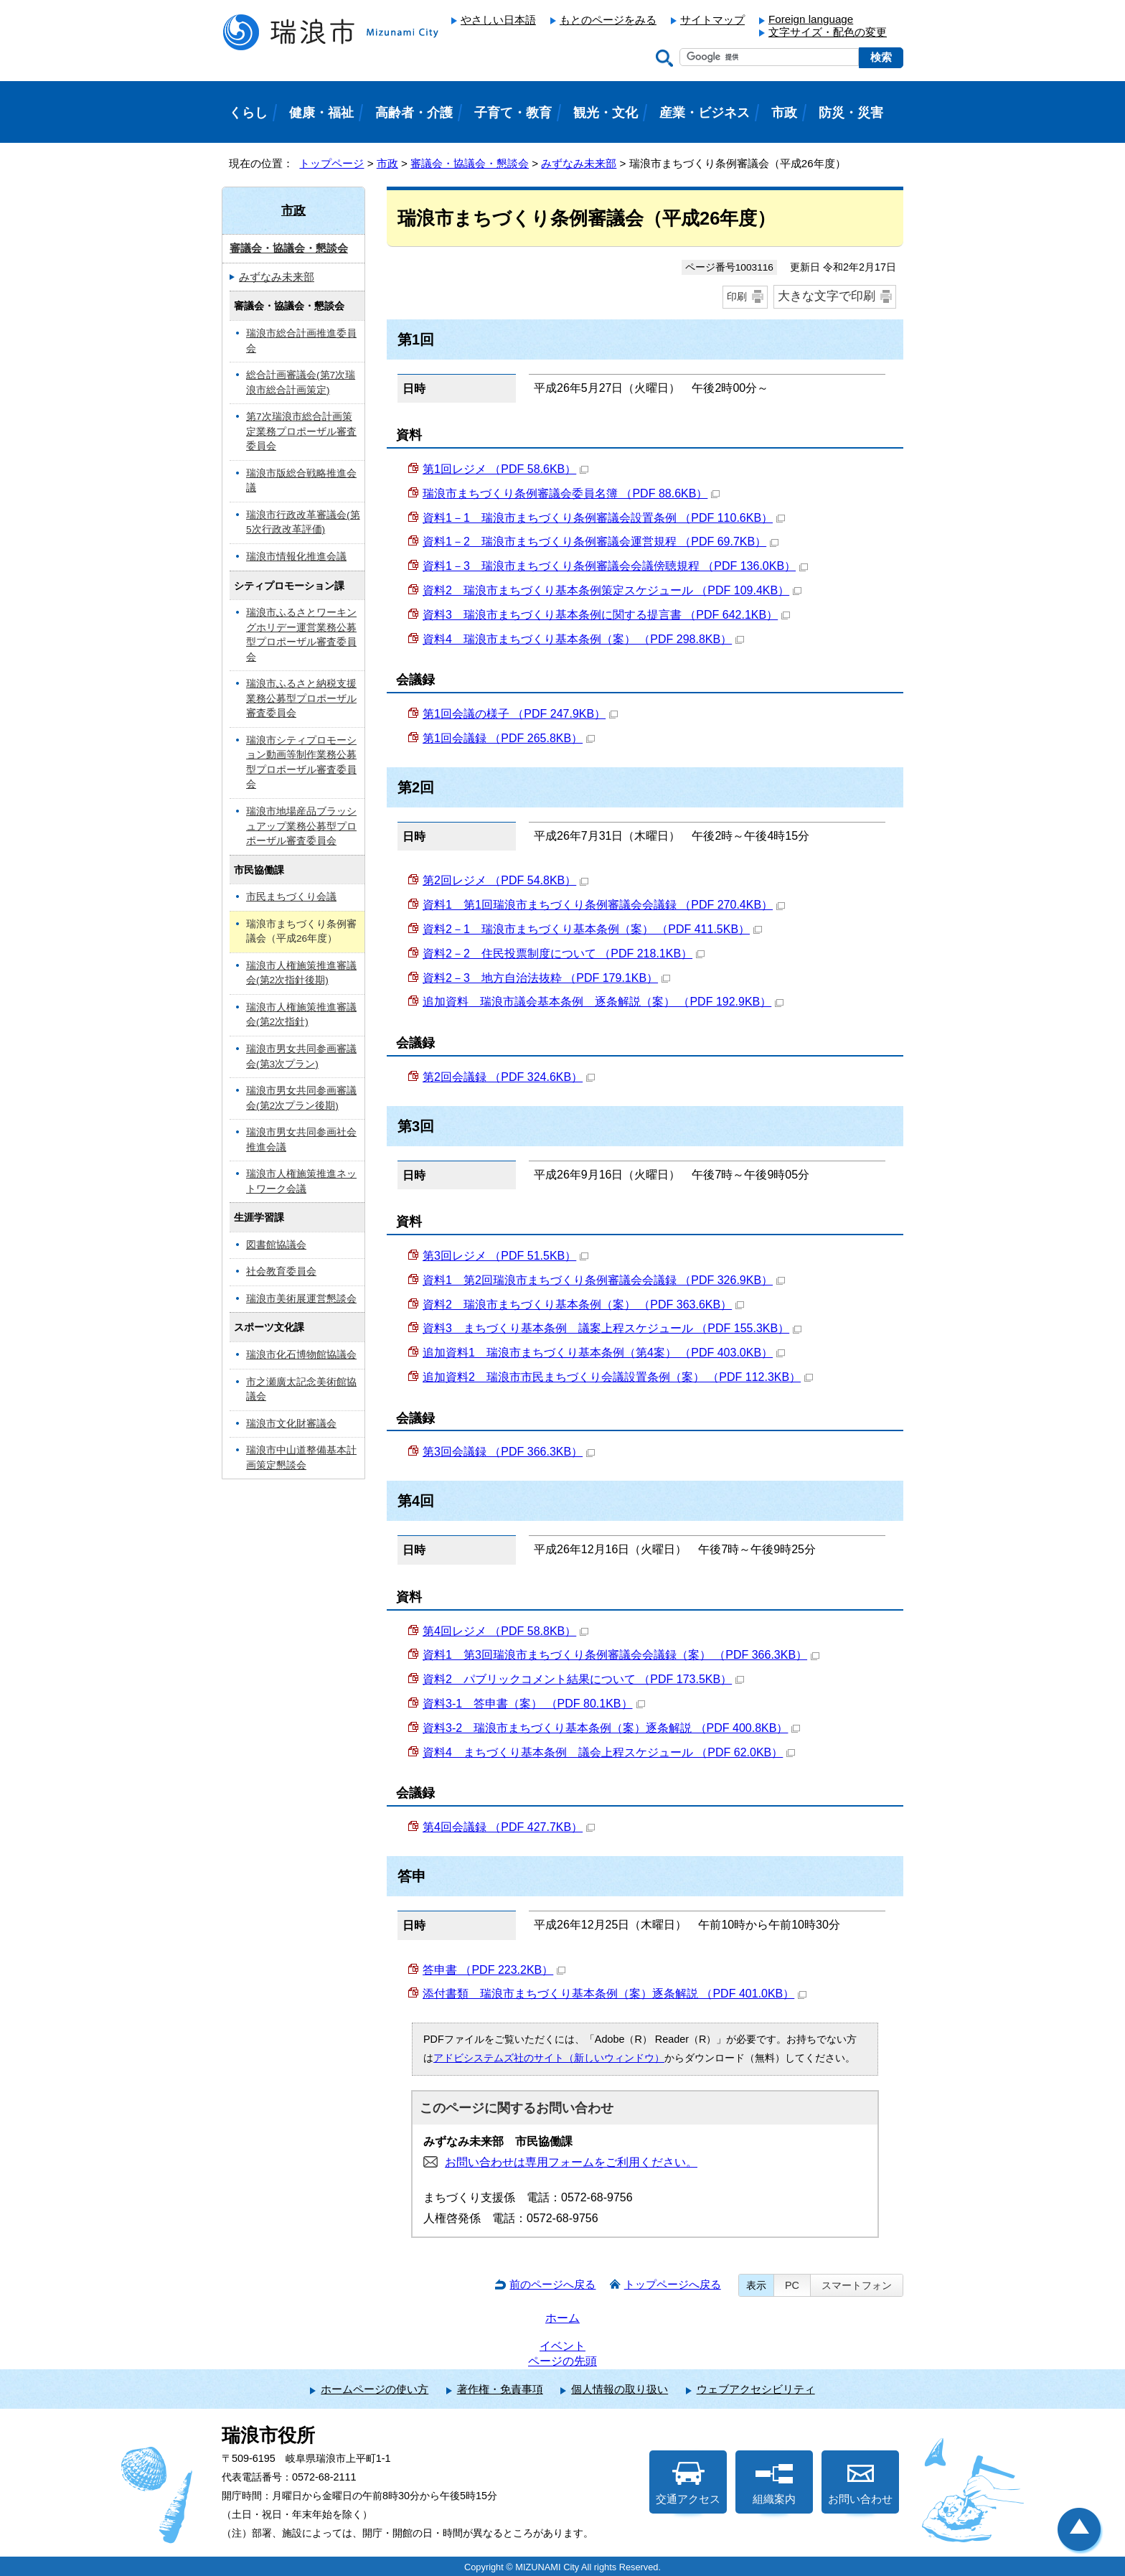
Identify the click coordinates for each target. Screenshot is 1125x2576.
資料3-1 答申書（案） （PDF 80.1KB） (534, 1703)
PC (792, 2285)
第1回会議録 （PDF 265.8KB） (509, 738)
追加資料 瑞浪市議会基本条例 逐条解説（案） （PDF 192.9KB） (603, 1002)
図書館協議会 (276, 1245)
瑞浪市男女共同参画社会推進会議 (301, 1140)
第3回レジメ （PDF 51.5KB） (505, 1256)
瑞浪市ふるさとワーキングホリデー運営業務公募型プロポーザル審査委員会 (301, 634)
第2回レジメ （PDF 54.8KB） (505, 880)
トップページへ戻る (672, 2284)
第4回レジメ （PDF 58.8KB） (505, 1631)
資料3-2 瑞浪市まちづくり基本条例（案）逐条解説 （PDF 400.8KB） (611, 1728)
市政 (387, 163)
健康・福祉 (321, 113)
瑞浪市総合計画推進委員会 (301, 341)
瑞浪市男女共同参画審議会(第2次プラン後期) (301, 1098)
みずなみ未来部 (578, 163)
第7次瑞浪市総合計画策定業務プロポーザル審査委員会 (301, 431)
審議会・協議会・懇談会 (469, 163)
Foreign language (810, 19)
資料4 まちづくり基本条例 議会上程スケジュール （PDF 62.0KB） (609, 1752)
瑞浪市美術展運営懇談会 (301, 1298)
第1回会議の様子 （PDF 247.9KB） (520, 714)
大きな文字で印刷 (826, 296)
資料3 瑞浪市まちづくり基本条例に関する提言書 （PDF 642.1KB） (606, 615)
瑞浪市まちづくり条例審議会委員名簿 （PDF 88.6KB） (571, 493)
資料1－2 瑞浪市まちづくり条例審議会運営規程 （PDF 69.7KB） (600, 541)
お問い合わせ (860, 2483)
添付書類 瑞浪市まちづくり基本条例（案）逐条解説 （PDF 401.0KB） (614, 1993)
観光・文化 (605, 113)
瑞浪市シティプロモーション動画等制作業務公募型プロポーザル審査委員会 (301, 762)
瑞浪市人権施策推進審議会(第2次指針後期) (301, 973)
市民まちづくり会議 (291, 896)
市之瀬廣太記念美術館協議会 (301, 1389)
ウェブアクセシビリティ (756, 2389)
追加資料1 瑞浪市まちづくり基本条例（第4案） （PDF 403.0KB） (604, 1352)
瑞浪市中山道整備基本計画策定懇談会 (301, 1458)
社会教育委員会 (281, 1271)
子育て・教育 (513, 113)
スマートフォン (857, 2285)
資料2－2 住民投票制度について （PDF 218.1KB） (564, 953)
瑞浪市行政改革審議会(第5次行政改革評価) (303, 522)
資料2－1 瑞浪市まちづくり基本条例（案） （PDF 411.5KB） (592, 929)
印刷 (737, 296)
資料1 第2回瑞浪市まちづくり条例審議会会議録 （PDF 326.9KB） (604, 1280)
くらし (248, 113)
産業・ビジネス (704, 113)
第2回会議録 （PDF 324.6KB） (509, 1077)
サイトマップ (712, 20)
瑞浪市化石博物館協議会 (301, 1354)
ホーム (562, 2318)
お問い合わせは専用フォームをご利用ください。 (571, 2162)
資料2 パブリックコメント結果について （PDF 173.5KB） (583, 1679)
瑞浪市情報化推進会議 (296, 556)
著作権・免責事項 (500, 2389)
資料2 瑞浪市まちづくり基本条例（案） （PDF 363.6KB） (583, 1304)
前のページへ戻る (552, 2284)
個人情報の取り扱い (619, 2389)
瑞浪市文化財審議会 (291, 1423)
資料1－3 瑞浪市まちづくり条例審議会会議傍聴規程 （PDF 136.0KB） (615, 566)
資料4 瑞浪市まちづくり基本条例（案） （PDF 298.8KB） (583, 639)
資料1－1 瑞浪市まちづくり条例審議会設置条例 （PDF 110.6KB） (604, 518)
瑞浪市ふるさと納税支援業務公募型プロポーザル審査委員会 (301, 698)
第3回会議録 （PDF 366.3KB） (509, 1452)
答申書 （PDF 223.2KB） (494, 1970)
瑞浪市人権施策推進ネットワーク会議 (301, 1181)
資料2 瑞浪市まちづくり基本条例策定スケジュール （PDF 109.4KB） (612, 590)
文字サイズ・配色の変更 (827, 32)
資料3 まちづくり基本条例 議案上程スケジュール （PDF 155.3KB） (612, 1328)
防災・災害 (851, 113)
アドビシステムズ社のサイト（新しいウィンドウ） (548, 2058)
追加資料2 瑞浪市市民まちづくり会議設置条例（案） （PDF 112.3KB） (618, 1377)
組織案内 (774, 2483)
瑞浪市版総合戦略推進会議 (301, 481)
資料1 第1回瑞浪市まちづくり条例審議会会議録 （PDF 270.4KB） (604, 905)
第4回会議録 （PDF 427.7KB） (509, 1827)
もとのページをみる (608, 20)
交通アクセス (688, 2483)
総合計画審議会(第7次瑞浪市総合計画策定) (300, 382)
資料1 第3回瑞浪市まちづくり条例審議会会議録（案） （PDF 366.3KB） (621, 1655)
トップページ (331, 163)
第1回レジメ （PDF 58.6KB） (505, 469)
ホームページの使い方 (374, 2389)
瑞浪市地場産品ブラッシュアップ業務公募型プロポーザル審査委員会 (301, 826)
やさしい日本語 (498, 20)
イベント (562, 2346)
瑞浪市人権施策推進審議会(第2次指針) (301, 1015)
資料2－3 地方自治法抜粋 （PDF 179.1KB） (546, 978)
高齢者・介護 (414, 113)
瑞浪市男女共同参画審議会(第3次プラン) (301, 1056)
